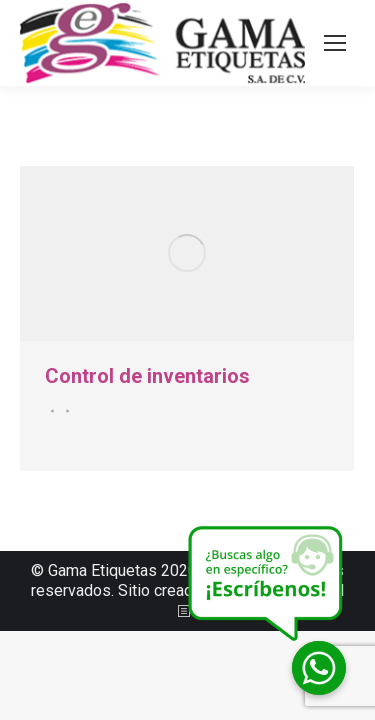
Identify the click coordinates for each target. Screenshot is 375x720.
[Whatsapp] (319, 668)
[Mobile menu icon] (335, 43)
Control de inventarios (147, 376)
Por (64, 411)
